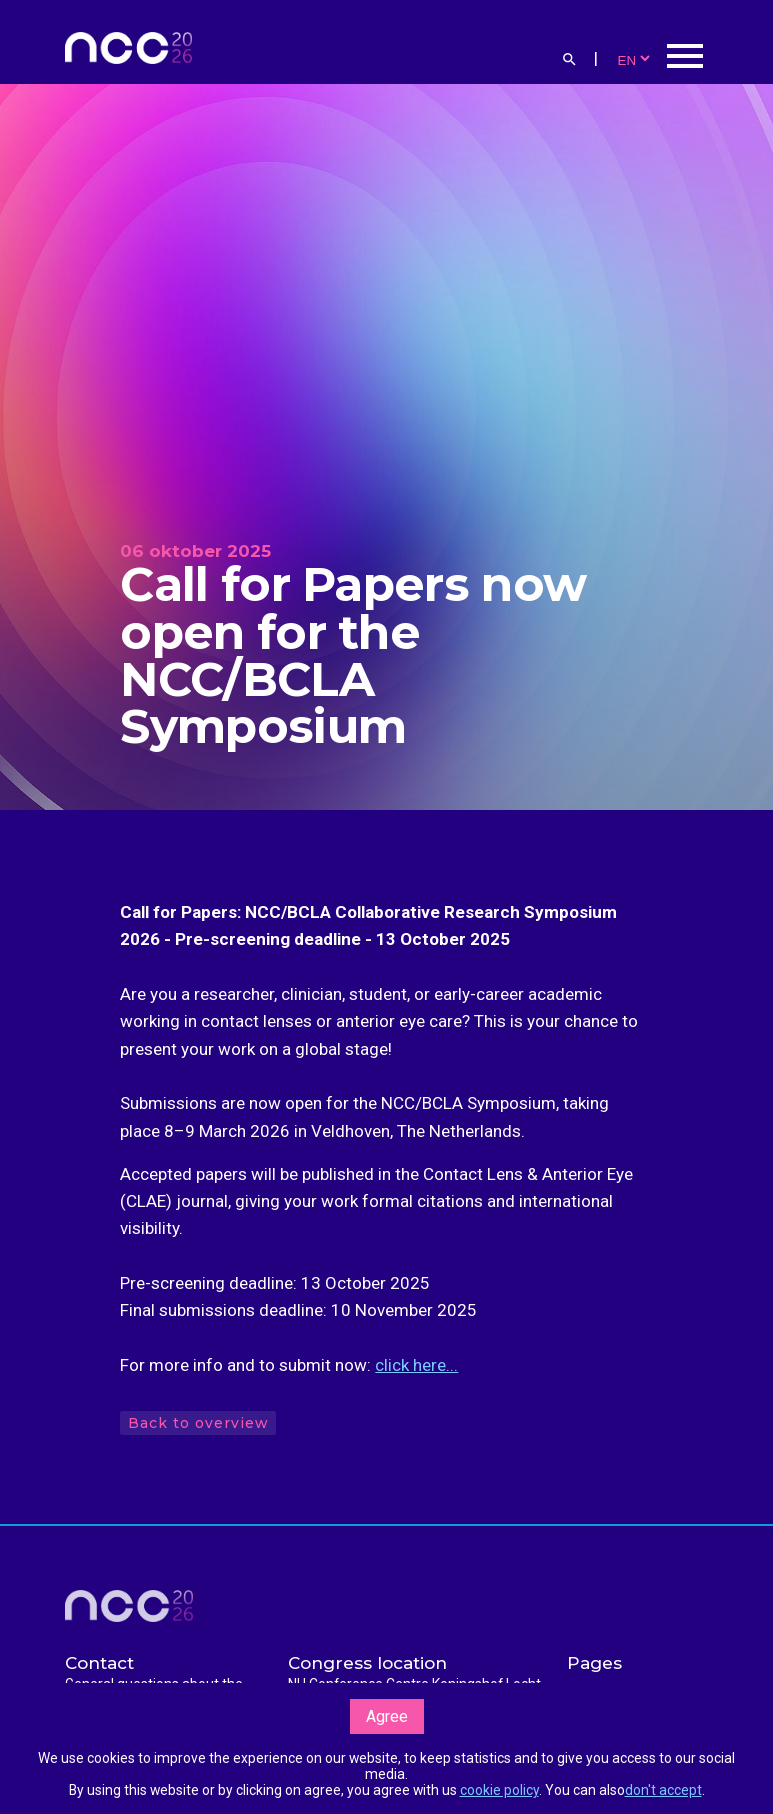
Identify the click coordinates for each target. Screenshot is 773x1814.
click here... (416, 1365)
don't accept (663, 1790)
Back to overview (197, 1423)
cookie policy (499, 1790)
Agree (387, 1716)
